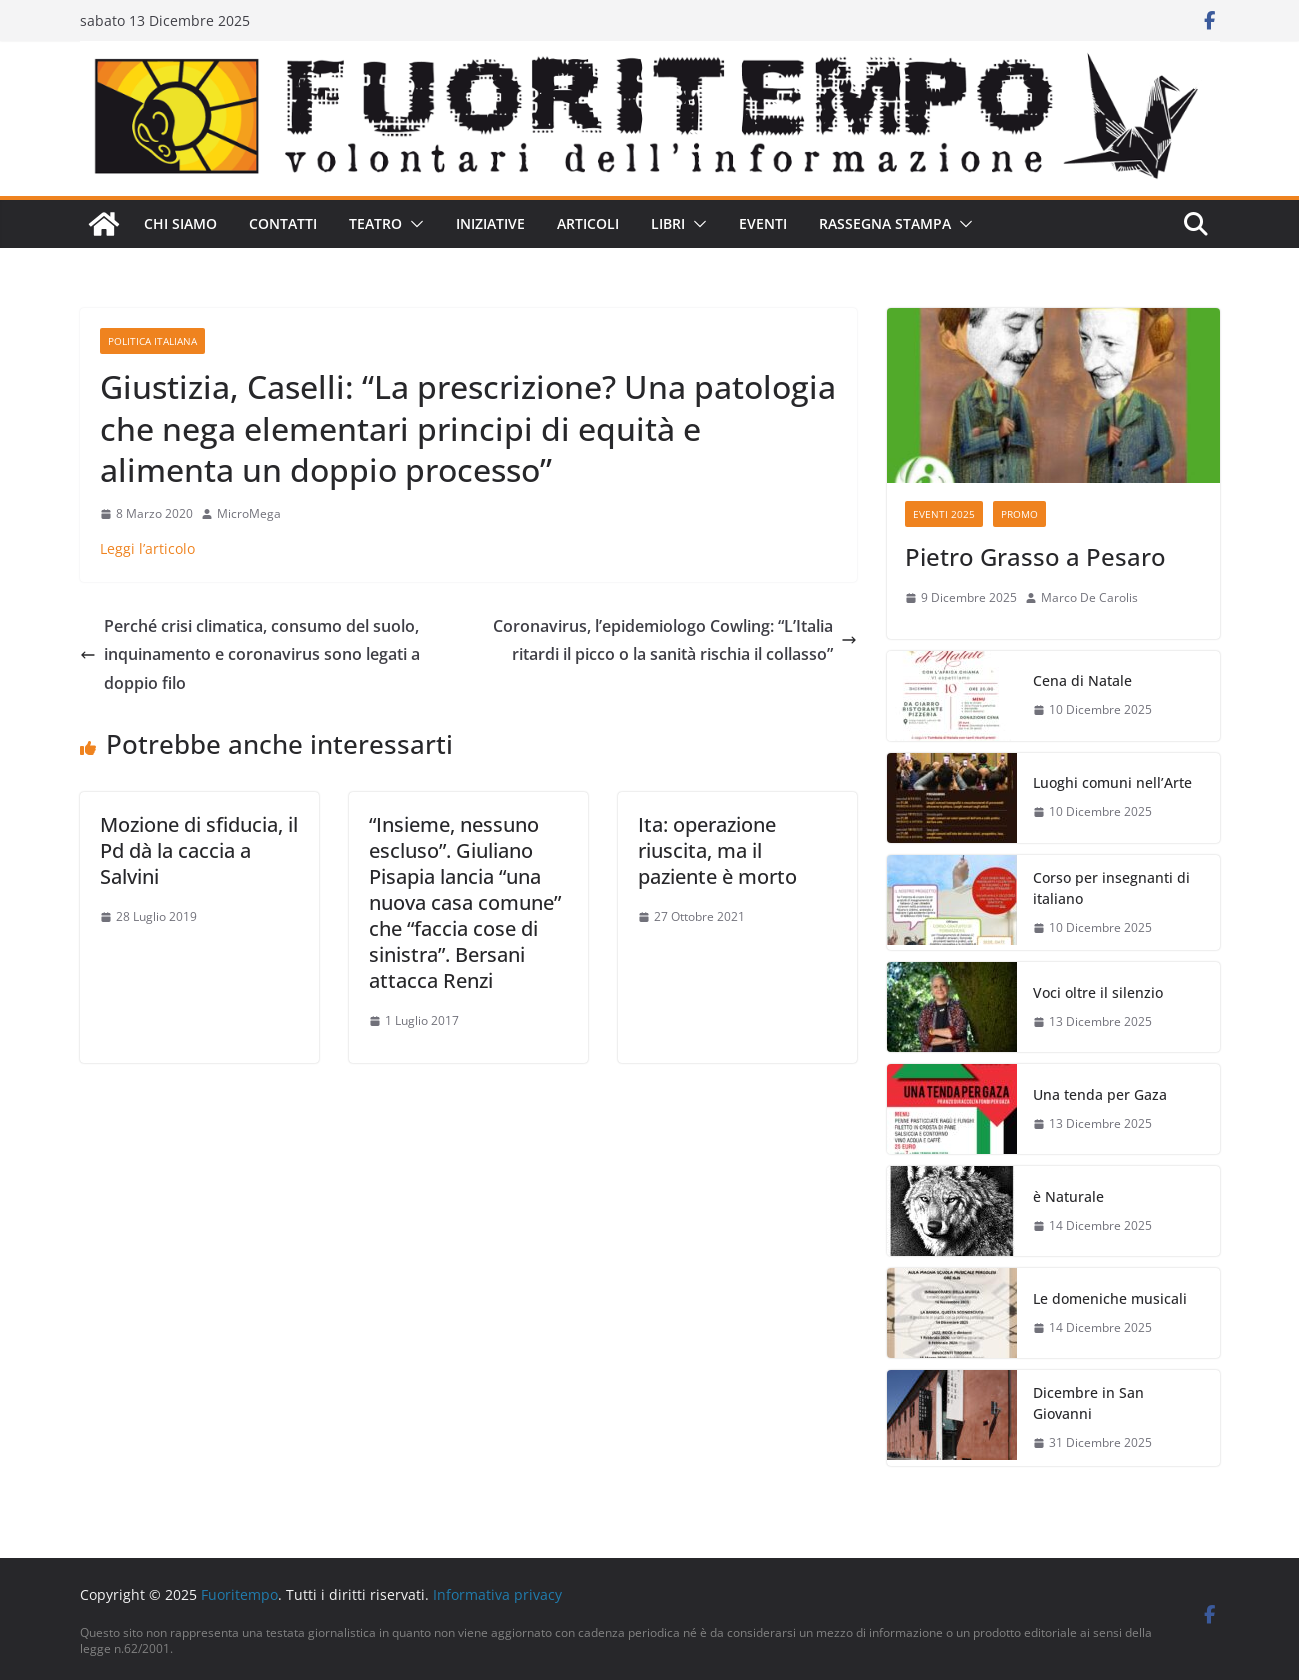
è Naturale (1068, 1196)
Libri (668, 223)
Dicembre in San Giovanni (1088, 1403)
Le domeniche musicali (1110, 1298)
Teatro (375, 223)
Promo (1019, 514)
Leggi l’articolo (147, 548)
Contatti (283, 223)
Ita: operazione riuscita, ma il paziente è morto (717, 850)
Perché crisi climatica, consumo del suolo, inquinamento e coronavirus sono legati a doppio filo (250, 655)
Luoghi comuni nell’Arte (1112, 782)
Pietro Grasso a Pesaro (1035, 556)
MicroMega (249, 513)
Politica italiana (152, 341)
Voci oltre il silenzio (1098, 992)
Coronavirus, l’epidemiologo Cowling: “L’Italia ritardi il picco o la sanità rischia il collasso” (675, 640)
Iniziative (490, 223)
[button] (413, 224)
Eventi (763, 223)
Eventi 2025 (944, 514)
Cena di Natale (1082, 680)
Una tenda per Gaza (1100, 1094)
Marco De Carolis (1089, 597)
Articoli (588, 223)
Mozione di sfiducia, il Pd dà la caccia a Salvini (199, 850)
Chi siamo (180, 223)
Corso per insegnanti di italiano (1111, 888)
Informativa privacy (497, 1594)
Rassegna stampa (885, 223)
